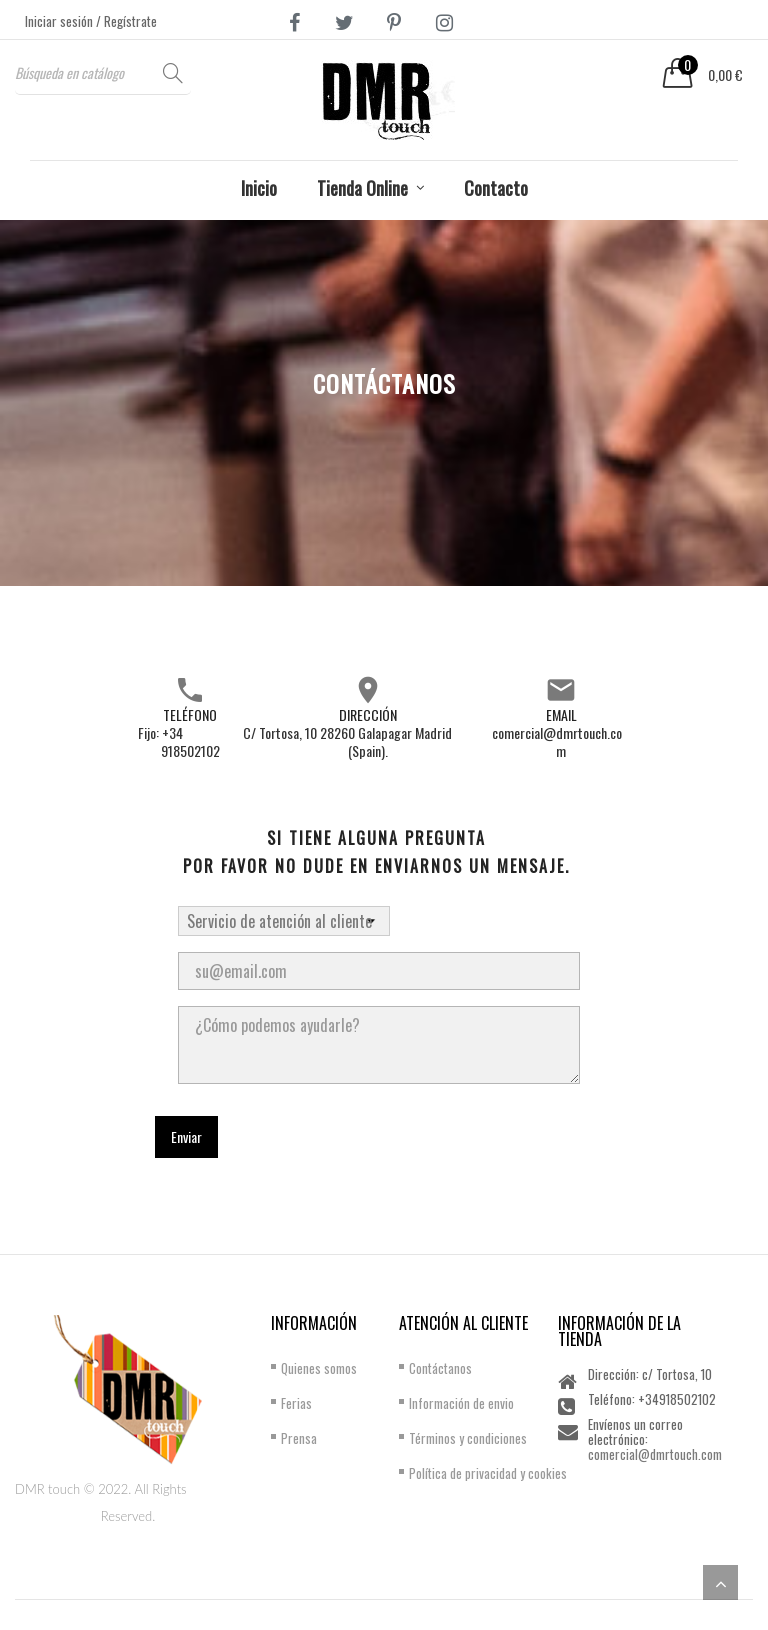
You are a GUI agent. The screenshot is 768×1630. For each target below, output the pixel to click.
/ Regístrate (126, 21)
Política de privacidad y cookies (488, 1473)
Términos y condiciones (468, 1438)
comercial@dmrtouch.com (557, 741)
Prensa (299, 1438)
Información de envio (461, 1403)
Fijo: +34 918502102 (179, 741)
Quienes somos (319, 1368)
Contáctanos (440, 1368)
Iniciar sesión (60, 21)
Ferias (296, 1403)
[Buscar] (103, 72)
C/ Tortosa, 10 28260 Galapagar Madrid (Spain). (347, 741)
